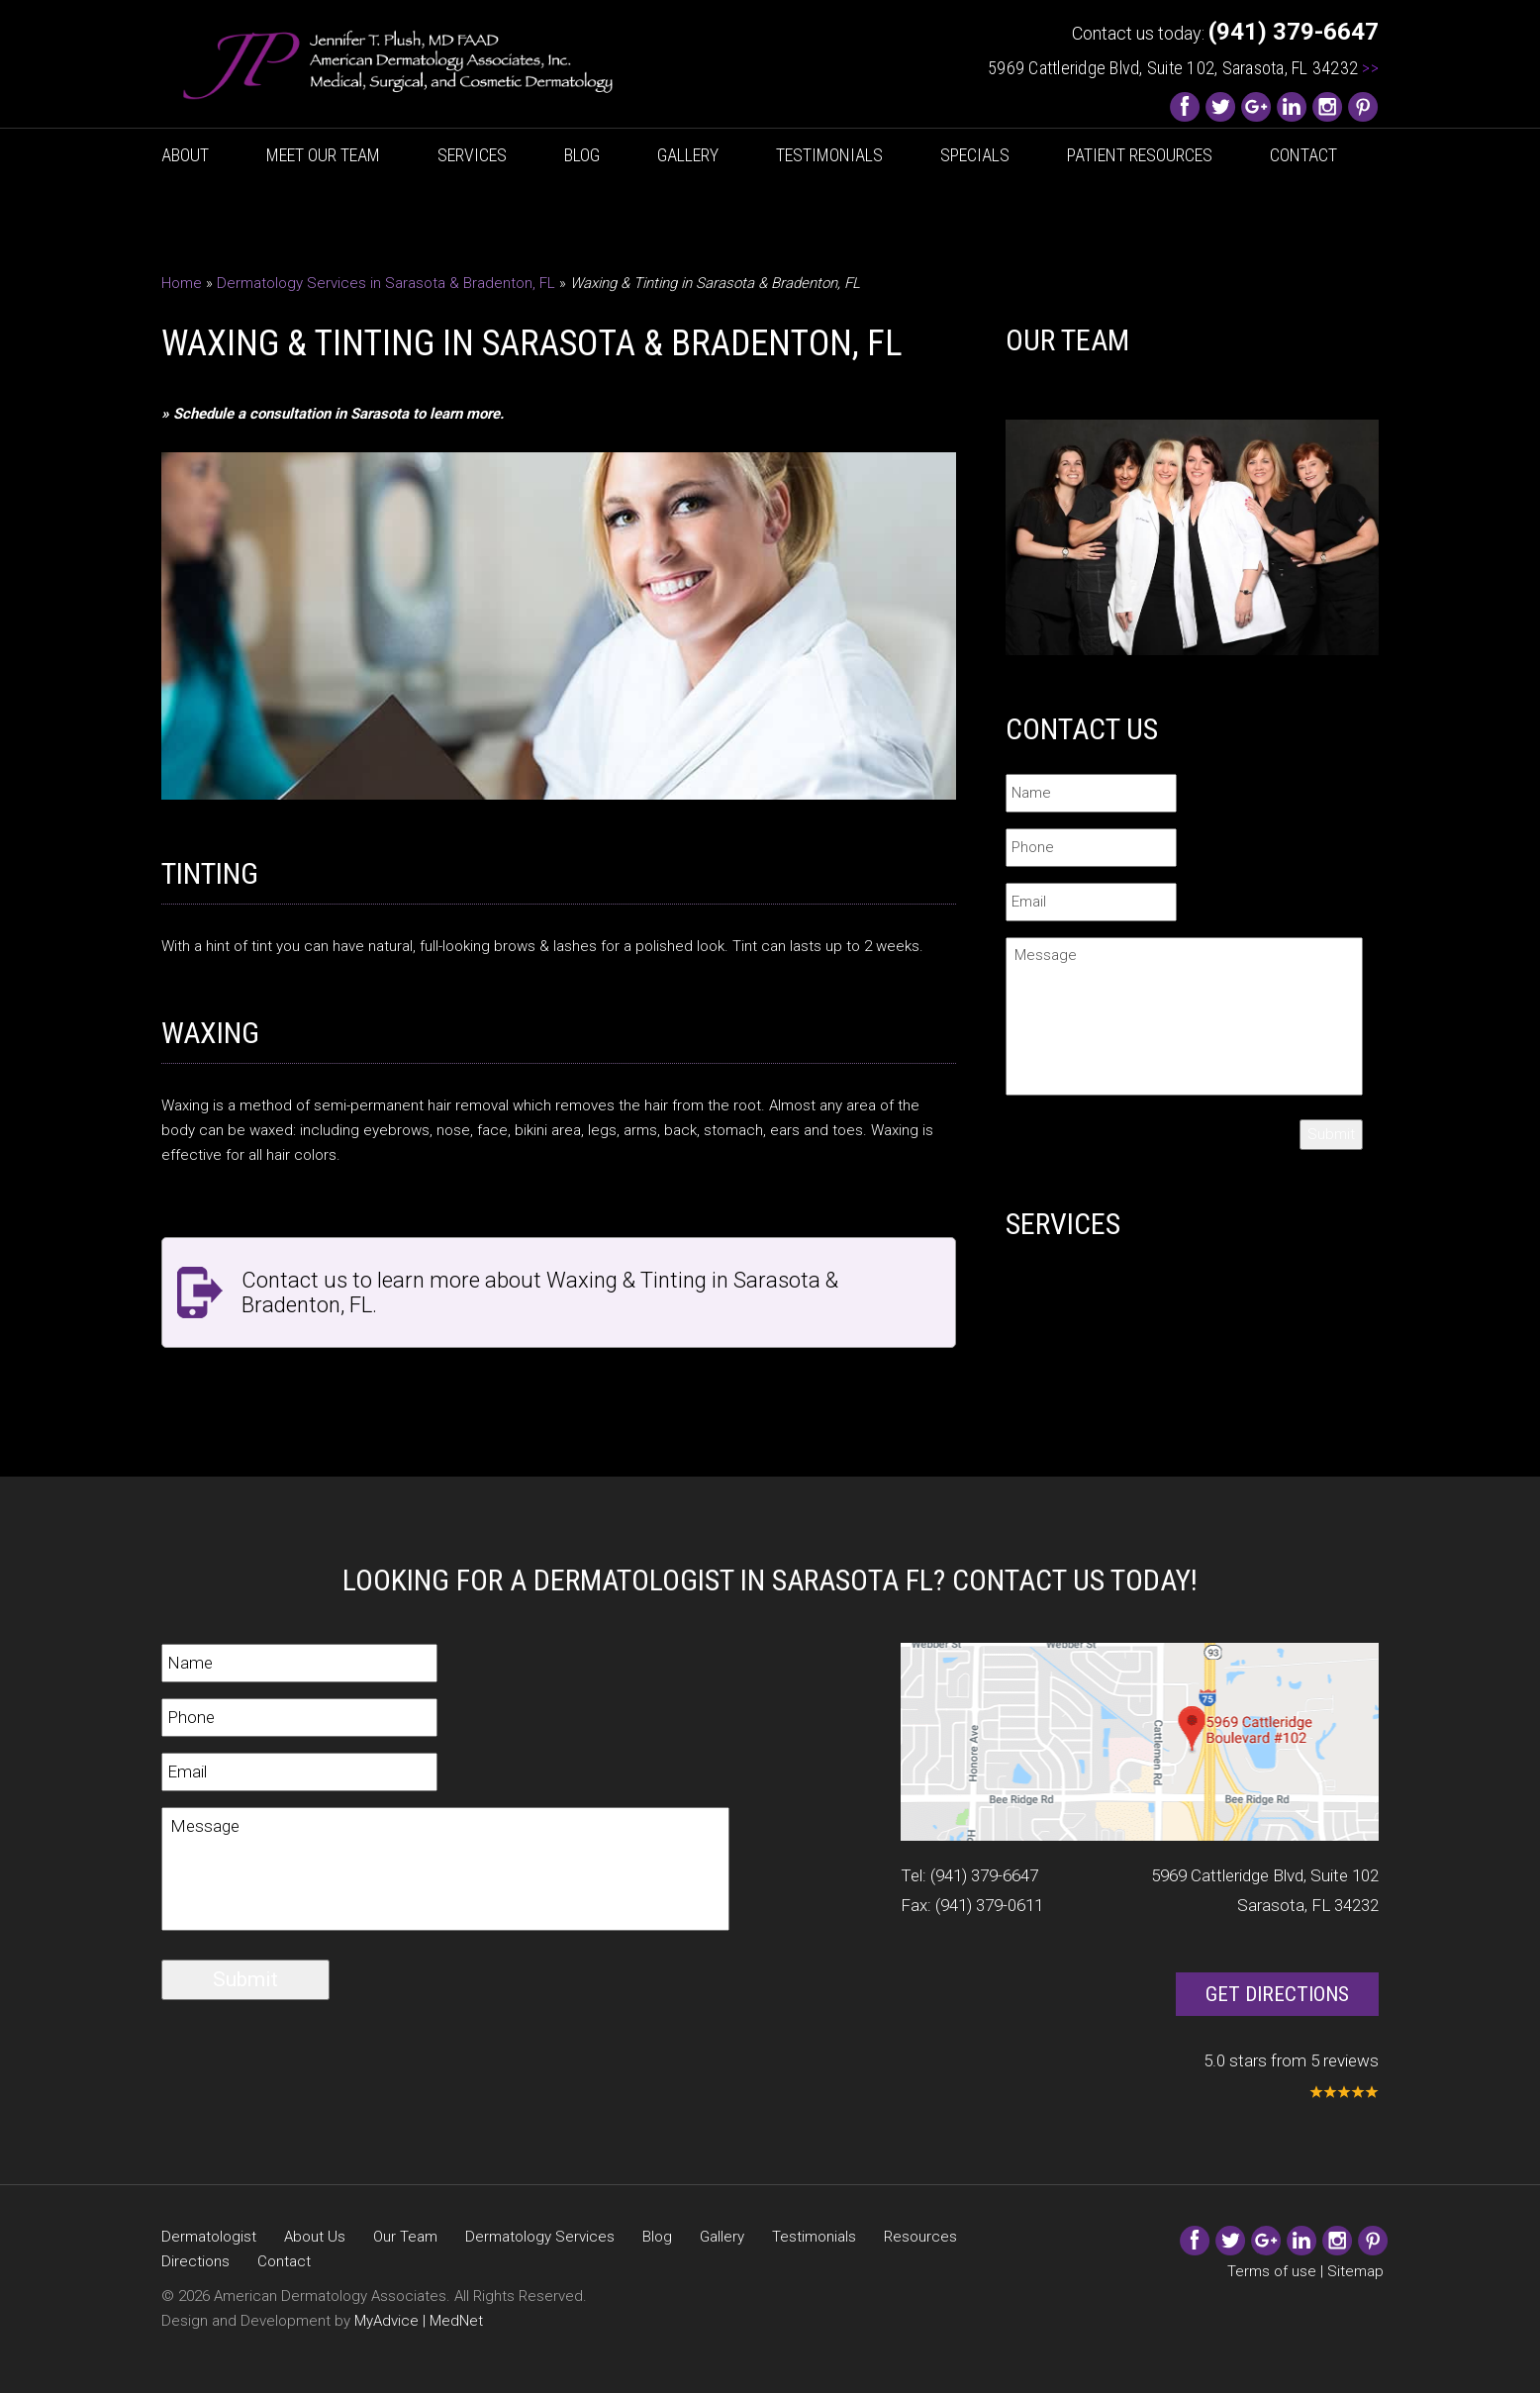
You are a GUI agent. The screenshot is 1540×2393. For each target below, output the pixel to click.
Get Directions (1277, 1994)
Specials (975, 154)
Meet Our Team (323, 154)
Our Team (405, 2237)
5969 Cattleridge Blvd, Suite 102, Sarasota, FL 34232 (1183, 67)
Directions (195, 2261)
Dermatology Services (540, 2237)
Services (472, 154)
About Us (314, 2237)
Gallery (688, 154)
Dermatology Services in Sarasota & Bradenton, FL (386, 283)
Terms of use (1271, 2271)
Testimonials (829, 154)
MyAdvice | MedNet (418, 2321)
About (185, 154)
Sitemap (1355, 2271)
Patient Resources (1139, 154)
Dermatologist (208, 2237)
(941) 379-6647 (984, 1875)
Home (181, 283)
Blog (582, 154)
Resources (920, 2237)
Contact (1303, 154)
